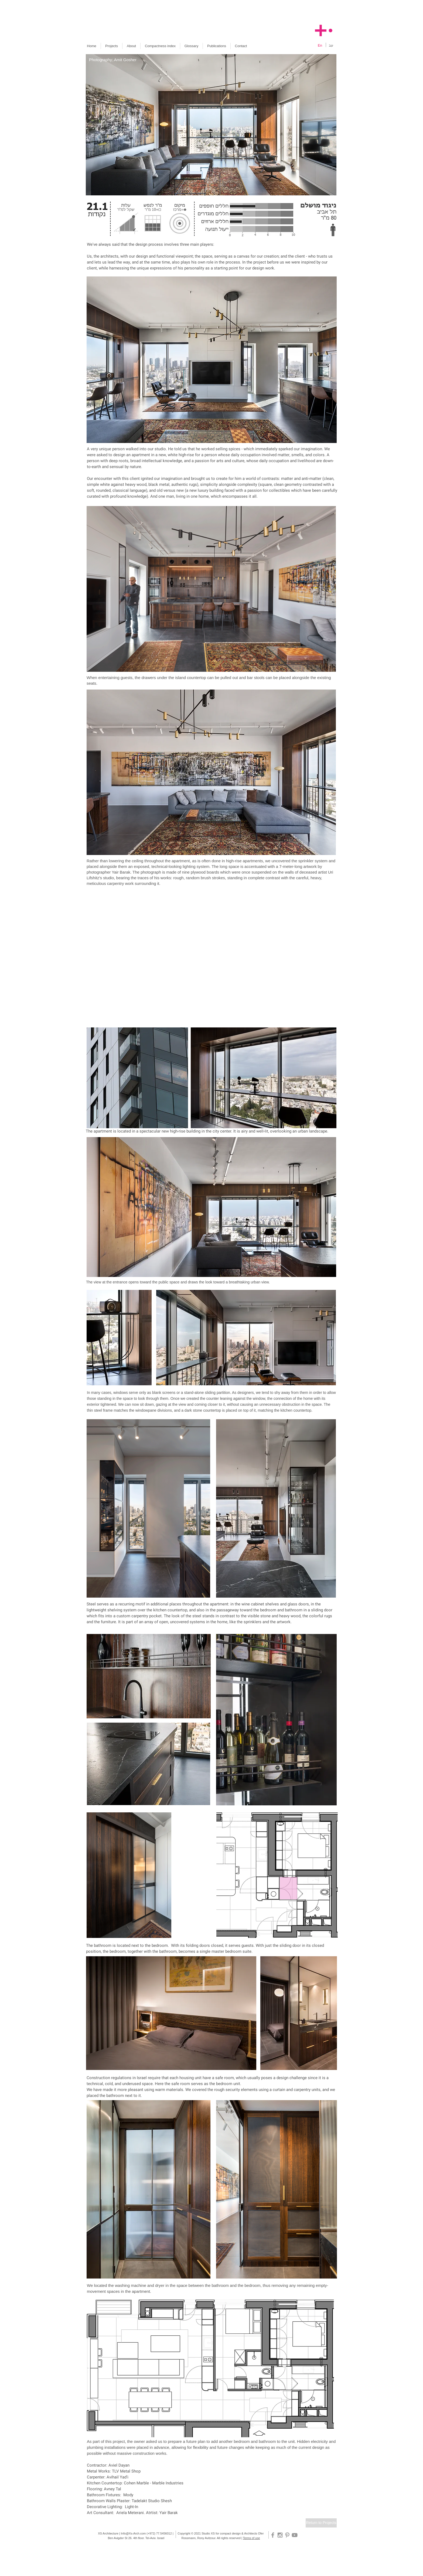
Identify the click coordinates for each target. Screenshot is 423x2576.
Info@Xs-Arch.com (133, 2533)
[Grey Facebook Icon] (272, 2535)
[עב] (331, 45)
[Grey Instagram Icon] (280, 2535)
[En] (320, 45)
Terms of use (251, 2538)
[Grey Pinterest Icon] (287, 2535)
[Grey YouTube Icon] (294, 2535)
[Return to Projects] (321, 2522)
